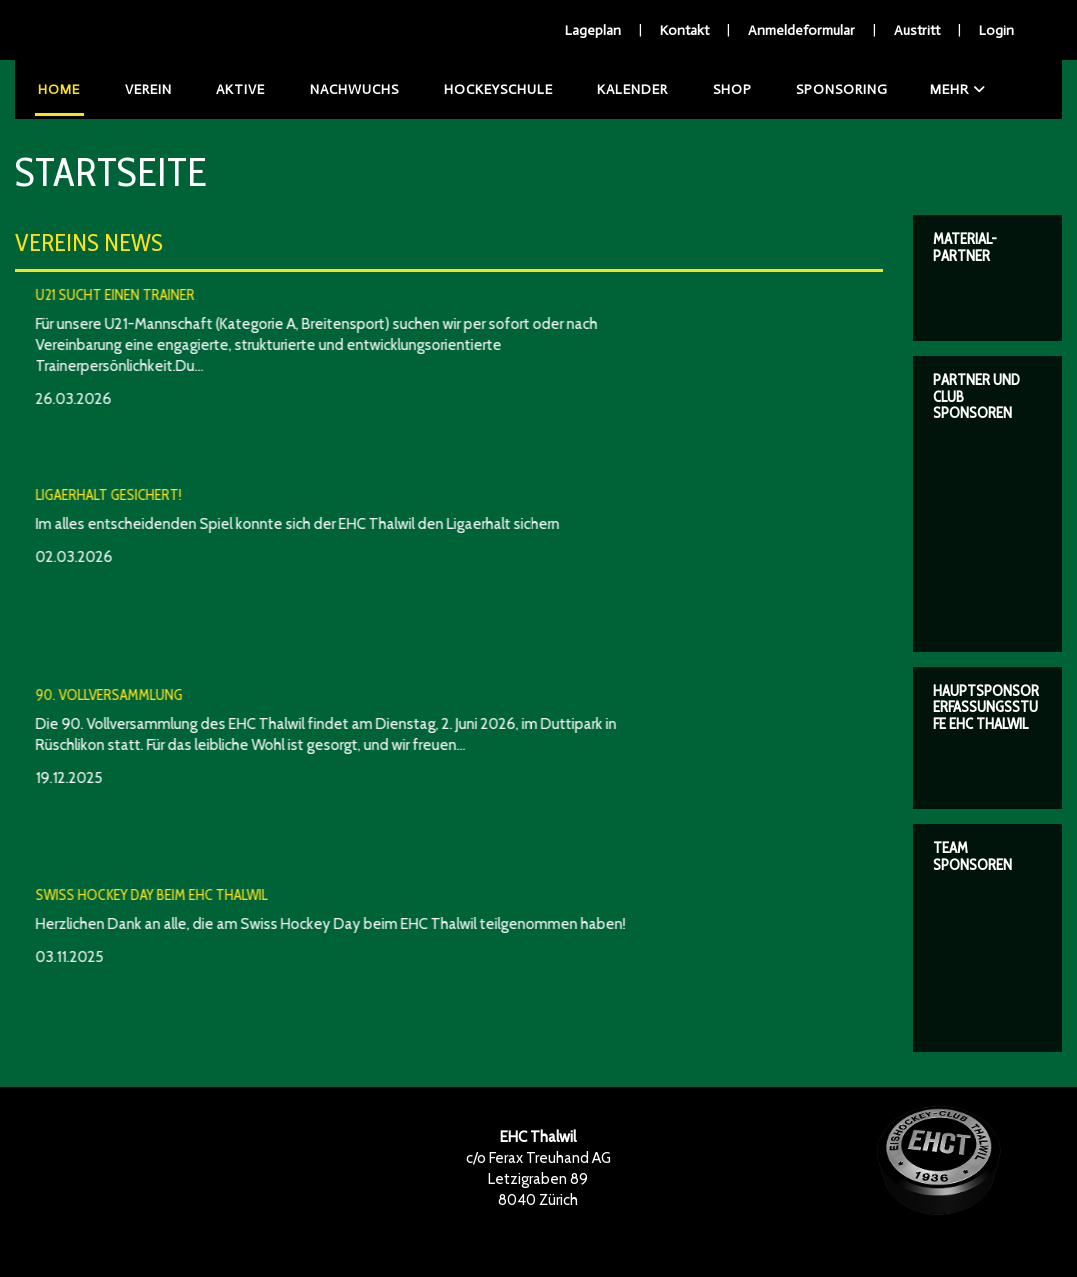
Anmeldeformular (801, 30)
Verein (139, 89)
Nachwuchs (335, 89)
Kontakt (684, 30)
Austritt (917, 30)
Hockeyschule (474, 89)
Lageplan (593, 30)
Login (996, 30)
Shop (699, 89)
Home (56, 89)
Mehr (918, 89)
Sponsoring (804, 89)
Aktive (226, 89)
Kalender (604, 89)
